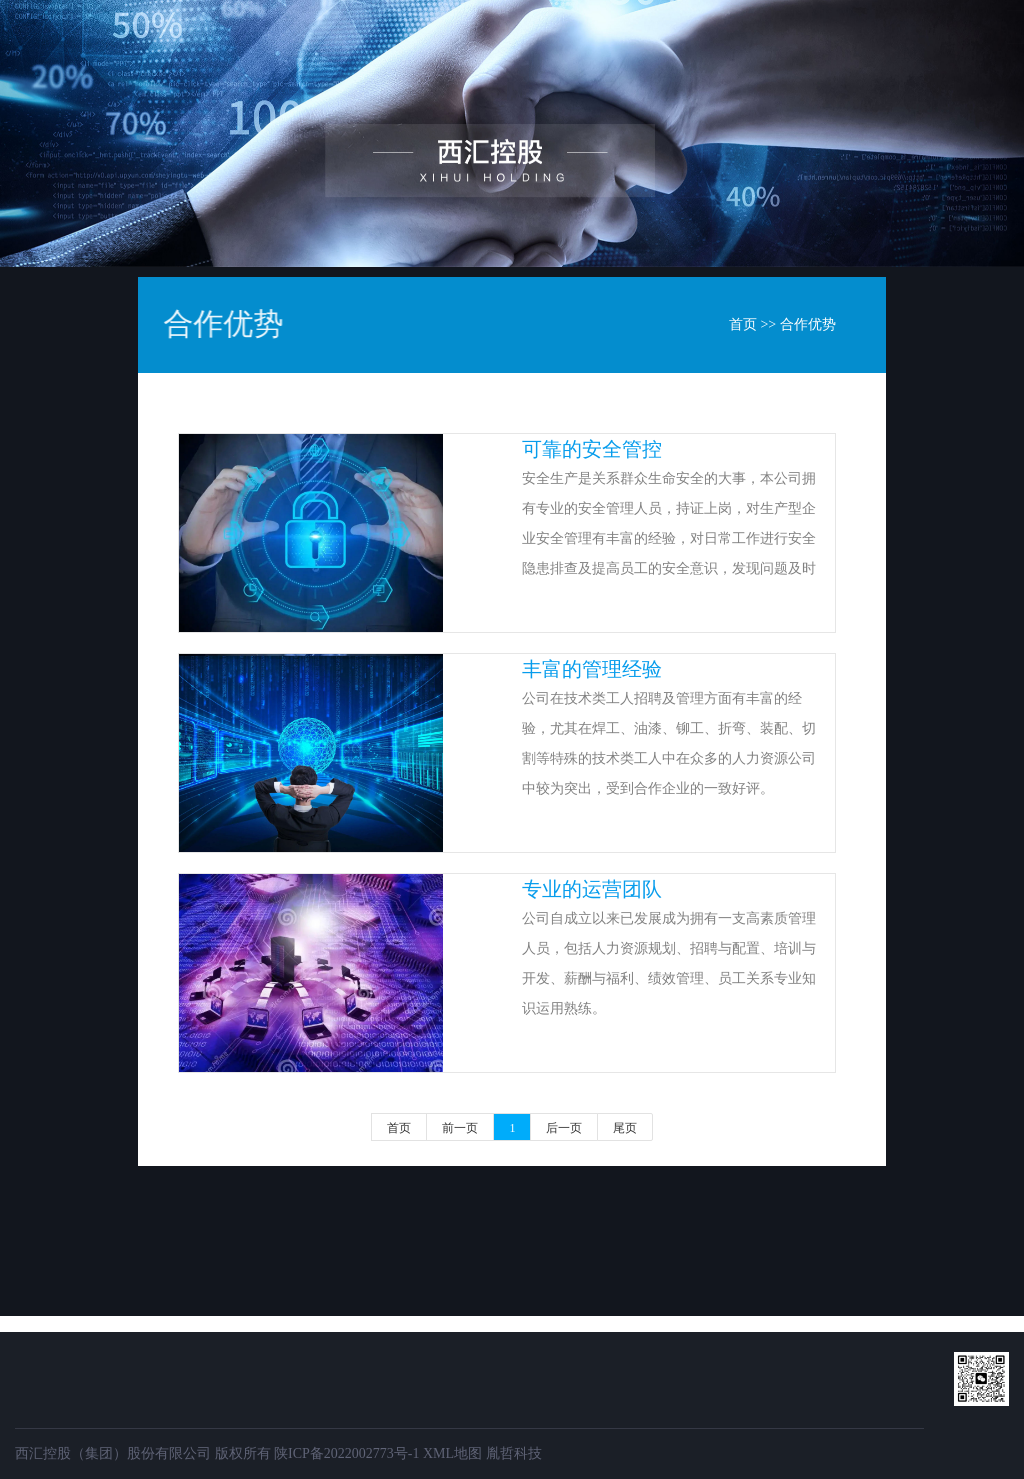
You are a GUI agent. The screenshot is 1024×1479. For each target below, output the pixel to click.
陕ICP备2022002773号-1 (346, 1453)
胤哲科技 (514, 1453)
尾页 (625, 1128)
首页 (310, 54)
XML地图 (452, 1453)
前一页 (460, 1128)
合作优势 (808, 324)
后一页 (564, 1128)
